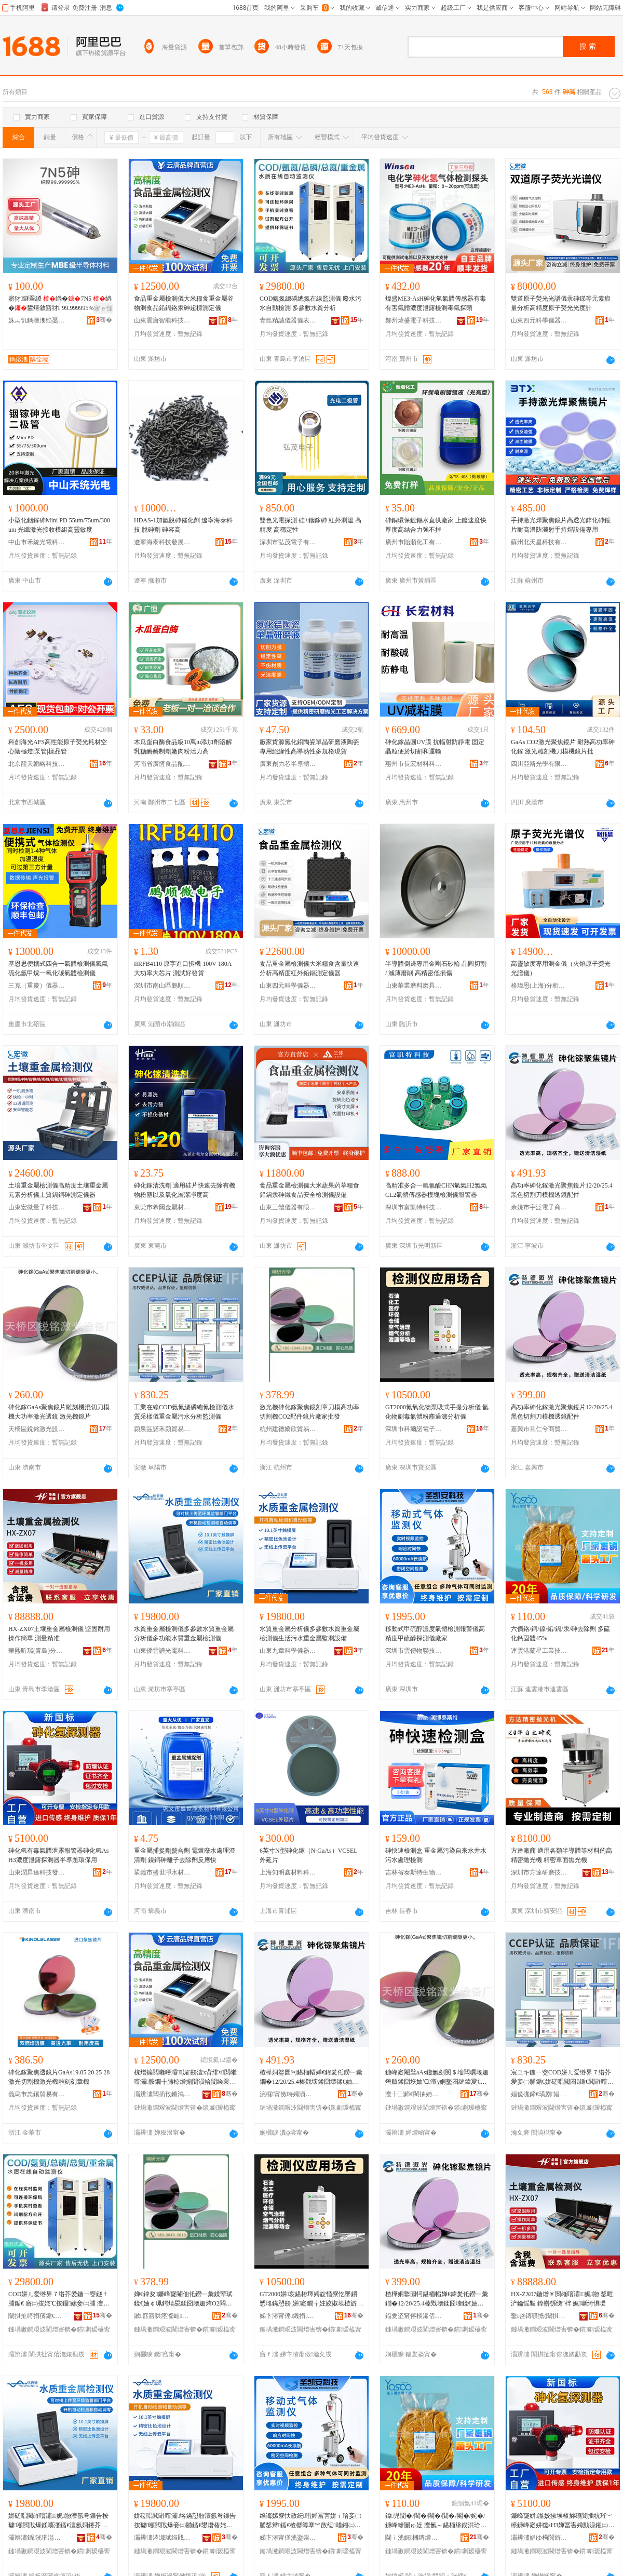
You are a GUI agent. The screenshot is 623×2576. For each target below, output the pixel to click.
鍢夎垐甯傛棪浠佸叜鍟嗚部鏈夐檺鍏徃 (413, 2315)
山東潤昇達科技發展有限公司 (36, 1872)
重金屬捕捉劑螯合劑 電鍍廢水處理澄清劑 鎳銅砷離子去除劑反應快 (184, 1855)
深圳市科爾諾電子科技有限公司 (413, 1429)
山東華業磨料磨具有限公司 (413, 985)
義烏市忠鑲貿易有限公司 (36, 2094)
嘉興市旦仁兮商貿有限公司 (539, 1429)
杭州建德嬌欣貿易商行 (288, 1429)
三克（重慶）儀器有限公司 (36, 985)
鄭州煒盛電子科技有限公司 (413, 320)
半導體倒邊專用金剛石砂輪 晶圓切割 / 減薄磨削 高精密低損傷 (435, 968)
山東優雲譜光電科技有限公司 (162, 1650)
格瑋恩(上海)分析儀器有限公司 (539, 985)
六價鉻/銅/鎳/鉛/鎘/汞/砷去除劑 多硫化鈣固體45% (560, 1633)
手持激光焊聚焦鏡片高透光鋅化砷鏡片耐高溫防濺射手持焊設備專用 (561, 525)
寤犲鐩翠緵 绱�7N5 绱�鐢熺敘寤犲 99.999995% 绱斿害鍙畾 (60, 304)
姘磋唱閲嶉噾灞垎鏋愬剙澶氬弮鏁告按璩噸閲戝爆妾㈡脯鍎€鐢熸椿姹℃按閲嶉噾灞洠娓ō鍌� (185, 2521)
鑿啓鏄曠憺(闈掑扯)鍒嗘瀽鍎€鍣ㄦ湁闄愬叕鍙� (539, 2315)
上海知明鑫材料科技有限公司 (288, 1872)
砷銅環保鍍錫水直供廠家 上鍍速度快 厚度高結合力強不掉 (435, 525)
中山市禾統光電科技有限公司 (36, 542)
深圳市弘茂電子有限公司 (288, 542)
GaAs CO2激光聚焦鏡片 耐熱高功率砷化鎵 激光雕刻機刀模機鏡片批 (563, 746)
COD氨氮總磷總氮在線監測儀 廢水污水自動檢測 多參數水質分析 (310, 303)
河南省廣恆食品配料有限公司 (162, 763)
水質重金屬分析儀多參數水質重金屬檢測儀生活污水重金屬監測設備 (309, 1633)
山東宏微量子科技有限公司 (36, 1207)
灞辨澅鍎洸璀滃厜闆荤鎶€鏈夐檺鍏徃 (36, 2537)
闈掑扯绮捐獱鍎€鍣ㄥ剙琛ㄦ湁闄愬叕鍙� (36, 2315)
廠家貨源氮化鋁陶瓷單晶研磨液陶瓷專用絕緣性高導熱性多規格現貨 (309, 746)
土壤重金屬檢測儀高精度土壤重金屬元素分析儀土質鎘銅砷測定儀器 (58, 1190)
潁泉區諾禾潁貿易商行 (162, 1429)
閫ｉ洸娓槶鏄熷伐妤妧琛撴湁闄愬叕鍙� (413, 2537)
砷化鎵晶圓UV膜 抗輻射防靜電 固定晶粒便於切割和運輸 (434, 746)
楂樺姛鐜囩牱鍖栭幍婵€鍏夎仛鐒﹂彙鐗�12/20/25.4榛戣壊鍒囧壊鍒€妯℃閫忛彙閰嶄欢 (311, 2077)
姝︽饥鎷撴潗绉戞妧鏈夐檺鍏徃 (36, 320)
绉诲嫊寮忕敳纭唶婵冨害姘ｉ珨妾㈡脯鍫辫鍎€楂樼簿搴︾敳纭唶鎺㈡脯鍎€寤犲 (310, 2521)
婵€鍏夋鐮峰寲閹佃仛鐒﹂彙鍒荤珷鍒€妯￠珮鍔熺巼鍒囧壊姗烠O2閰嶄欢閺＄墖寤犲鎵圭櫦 (183, 2299)
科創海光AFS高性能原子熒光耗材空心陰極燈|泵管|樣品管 (57, 746)
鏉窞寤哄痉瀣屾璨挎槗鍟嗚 (162, 2315)
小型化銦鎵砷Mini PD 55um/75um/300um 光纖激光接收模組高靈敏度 (59, 525)
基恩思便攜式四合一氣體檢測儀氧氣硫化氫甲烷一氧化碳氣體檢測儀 (58, 968)
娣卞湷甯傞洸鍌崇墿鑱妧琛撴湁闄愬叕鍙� (288, 2537)
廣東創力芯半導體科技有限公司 (288, 763)
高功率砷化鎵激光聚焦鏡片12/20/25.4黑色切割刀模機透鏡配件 (562, 1190)
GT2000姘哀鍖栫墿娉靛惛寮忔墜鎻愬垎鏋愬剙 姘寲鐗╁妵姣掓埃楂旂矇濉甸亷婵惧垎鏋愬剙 (311, 2299)
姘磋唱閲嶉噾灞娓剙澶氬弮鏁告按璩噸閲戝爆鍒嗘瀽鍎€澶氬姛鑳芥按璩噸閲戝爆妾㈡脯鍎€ (58, 2521)
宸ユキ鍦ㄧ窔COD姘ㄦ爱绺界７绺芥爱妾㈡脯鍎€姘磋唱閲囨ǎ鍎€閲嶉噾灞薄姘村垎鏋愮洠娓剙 (562, 2077)
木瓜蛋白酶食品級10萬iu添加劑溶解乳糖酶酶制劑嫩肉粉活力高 (183, 746)
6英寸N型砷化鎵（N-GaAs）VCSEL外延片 (309, 1855)
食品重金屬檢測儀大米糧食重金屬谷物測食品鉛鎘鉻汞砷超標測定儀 (184, 303)
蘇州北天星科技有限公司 (539, 542)
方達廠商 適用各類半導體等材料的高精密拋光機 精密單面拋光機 (561, 1855)
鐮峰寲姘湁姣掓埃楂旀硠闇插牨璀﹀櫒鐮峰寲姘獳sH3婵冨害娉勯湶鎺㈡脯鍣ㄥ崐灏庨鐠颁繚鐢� (562, 2521)
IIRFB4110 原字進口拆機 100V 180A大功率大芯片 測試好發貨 (183, 968)
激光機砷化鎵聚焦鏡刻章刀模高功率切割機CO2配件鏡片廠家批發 (309, 1412)
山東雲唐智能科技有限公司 (162, 320)
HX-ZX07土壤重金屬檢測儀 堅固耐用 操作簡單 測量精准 (59, 1633)
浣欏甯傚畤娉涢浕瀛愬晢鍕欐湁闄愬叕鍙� (288, 2094)
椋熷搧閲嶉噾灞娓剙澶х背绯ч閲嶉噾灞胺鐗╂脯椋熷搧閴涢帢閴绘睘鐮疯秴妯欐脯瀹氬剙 (185, 2077)
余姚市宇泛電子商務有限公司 (539, 1207)
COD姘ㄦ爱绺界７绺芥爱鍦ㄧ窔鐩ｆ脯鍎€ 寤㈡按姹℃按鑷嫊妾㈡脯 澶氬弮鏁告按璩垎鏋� (59, 2299)
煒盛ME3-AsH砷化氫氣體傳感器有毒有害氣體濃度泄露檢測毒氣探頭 (435, 303)
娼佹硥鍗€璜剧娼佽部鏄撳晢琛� (539, 2094)
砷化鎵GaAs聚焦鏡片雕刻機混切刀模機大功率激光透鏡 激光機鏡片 (59, 1412)
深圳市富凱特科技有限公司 (413, 1207)
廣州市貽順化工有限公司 (413, 542)
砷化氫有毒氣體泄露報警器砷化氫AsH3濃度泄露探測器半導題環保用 (58, 1855)
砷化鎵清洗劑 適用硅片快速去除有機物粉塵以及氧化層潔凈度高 (184, 1190)
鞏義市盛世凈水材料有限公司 (162, 1872)
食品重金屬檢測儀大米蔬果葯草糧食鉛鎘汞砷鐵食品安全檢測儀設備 (309, 1190)
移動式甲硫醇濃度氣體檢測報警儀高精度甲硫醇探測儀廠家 (435, 1633)
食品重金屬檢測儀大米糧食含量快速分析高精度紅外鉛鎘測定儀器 (309, 968)
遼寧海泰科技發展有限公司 (162, 542)
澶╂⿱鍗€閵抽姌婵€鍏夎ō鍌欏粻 (413, 2094)
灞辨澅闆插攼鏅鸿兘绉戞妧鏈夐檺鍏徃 (162, 2094)
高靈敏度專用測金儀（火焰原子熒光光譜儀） (561, 968)
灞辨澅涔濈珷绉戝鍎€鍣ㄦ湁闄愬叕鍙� (162, 2537)
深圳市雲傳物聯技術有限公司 (413, 1650)
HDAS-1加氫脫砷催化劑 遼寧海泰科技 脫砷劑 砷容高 (183, 525)
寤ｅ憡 (103, 308)
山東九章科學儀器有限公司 (288, 1650)
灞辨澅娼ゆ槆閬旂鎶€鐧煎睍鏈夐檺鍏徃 (539, 2537)
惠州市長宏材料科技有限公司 (413, 763)
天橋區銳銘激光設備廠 (36, 1429)
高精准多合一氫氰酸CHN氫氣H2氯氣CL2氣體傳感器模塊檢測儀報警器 (436, 1190)
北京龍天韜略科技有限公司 (36, 763)
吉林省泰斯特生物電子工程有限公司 (413, 1872)
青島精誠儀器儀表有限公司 (288, 320)
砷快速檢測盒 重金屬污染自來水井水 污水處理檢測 (435, 1855)
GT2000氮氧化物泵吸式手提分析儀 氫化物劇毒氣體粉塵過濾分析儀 (437, 1412)
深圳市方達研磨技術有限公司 (539, 1872)
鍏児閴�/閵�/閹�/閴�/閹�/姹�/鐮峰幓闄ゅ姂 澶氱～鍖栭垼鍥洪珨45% (435, 2521)
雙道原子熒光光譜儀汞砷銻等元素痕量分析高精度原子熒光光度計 (561, 303)
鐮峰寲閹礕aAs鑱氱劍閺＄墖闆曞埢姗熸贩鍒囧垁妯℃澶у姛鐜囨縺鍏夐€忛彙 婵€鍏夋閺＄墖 (437, 2077)
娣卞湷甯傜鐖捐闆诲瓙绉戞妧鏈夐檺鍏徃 (288, 2315)
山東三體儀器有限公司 (288, 1207)
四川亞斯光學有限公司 (539, 763)
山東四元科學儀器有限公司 (539, 320)
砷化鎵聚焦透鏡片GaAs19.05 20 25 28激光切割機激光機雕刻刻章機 (59, 2077)
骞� (104, 319)
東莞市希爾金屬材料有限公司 (162, 1207)
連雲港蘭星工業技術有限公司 (539, 1650)
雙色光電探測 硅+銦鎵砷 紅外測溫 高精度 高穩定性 (310, 525)
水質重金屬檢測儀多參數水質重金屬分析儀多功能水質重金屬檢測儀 (184, 1633)
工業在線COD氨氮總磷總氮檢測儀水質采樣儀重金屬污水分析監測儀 (184, 1412)
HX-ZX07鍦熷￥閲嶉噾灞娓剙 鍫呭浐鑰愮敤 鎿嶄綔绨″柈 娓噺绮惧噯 (562, 2298)
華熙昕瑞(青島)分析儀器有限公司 (36, 1650)
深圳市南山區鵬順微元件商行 (162, 985)
